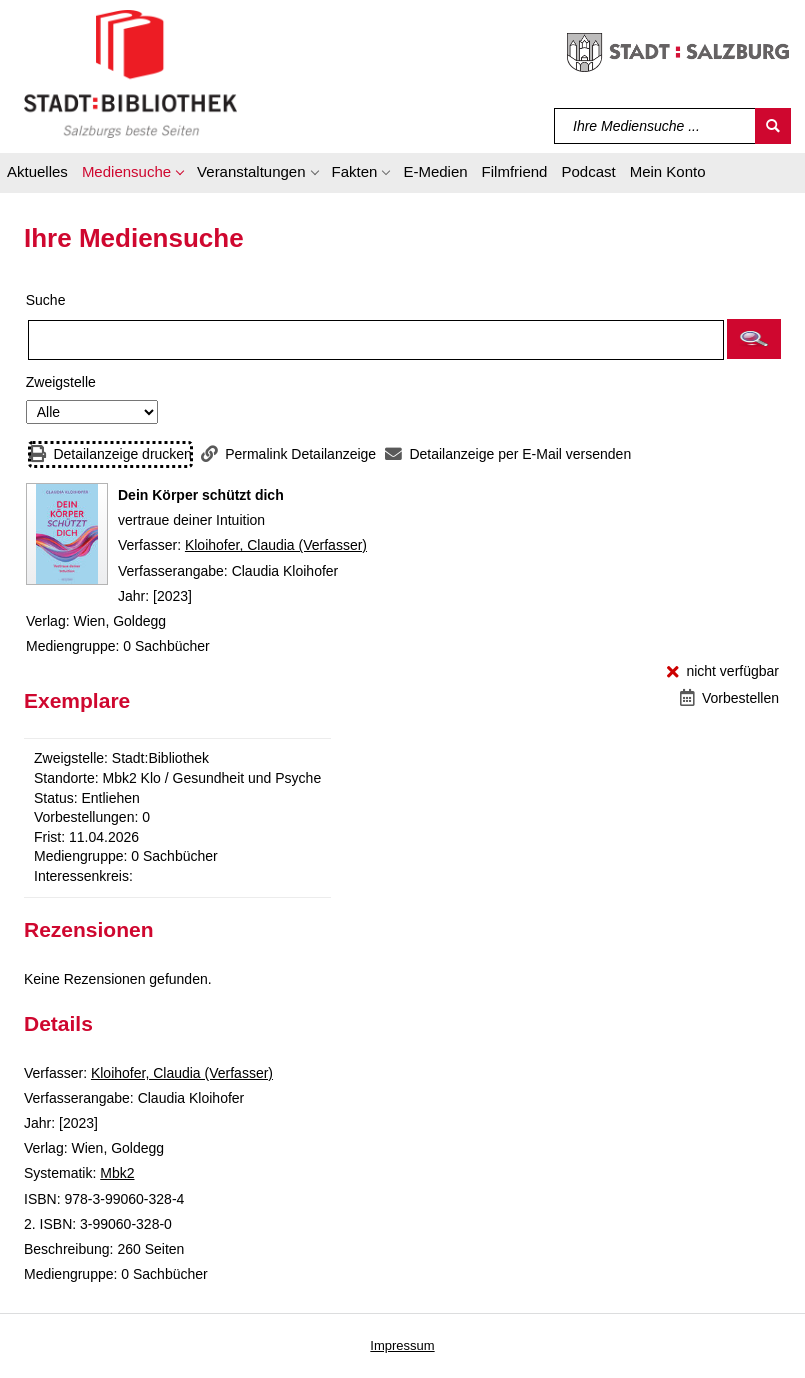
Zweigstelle (61, 382)
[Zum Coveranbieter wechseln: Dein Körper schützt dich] (67, 534)
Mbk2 (117, 1173)
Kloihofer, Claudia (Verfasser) (276, 545)
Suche (46, 300)
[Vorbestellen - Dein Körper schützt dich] (729, 698)
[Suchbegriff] (655, 126)
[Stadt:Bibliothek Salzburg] (130, 73)
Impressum (402, 1345)
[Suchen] (773, 126)
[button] (132, 175)
